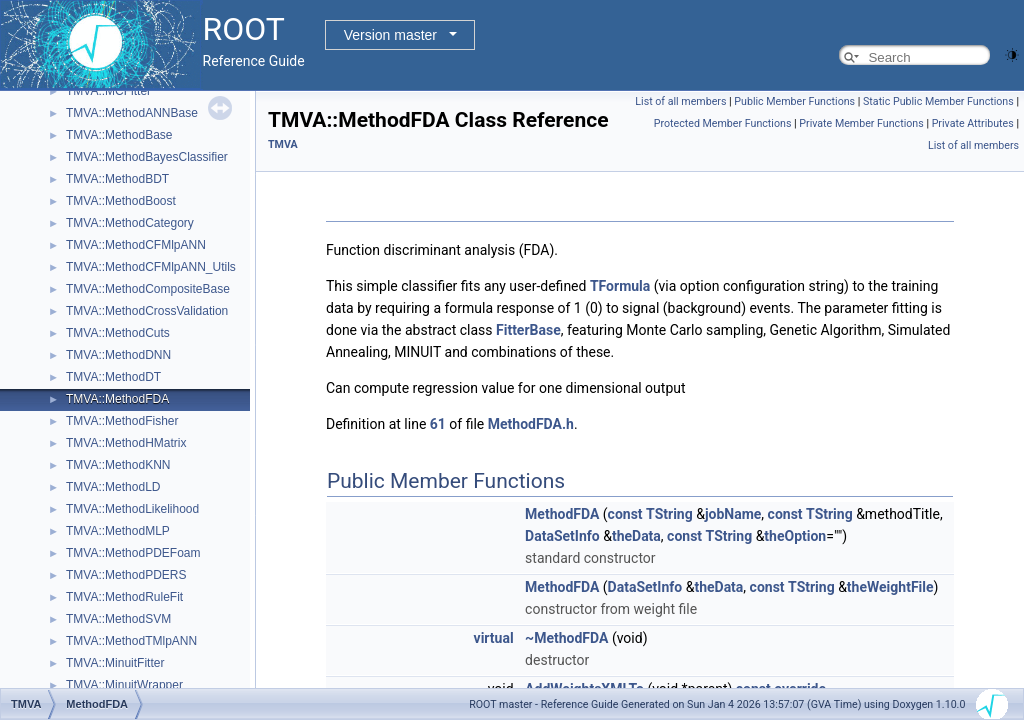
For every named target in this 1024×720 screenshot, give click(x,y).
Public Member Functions (794, 101)
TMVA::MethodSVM (118, 619)
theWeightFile (890, 587)
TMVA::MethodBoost (121, 201)
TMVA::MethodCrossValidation (147, 311)
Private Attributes (973, 123)
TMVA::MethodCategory (130, 223)
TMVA (283, 144)
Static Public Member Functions (938, 101)
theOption (795, 536)
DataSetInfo (562, 536)
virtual (494, 638)
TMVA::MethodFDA (117, 399)
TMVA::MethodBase (119, 135)
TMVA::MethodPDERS (126, 575)
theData (636, 536)
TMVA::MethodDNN (118, 355)
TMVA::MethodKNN (118, 465)
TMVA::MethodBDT (117, 179)
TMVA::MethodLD (113, 487)
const (625, 514)
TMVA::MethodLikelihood (132, 509)
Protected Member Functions (723, 123)
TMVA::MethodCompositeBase (148, 289)
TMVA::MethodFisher (122, 421)
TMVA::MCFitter (108, 91)
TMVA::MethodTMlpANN (131, 641)
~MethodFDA (566, 638)
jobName (733, 514)
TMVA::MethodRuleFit (124, 597)
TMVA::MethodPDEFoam (133, 553)
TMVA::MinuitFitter (115, 663)
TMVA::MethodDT (113, 377)
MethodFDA (562, 514)
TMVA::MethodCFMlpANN (136, 245)
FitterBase (528, 330)
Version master (390, 35)
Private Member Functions (861, 123)
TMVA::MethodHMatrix (126, 443)
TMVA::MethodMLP (118, 531)
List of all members (680, 101)
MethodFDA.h (531, 424)
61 (438, 424)
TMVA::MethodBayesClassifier (147, 157)
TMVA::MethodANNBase (132, 113)
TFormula (620, 286)
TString (669, 514)
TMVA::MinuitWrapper (124, 685)
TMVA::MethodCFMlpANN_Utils (151, 267)
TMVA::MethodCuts (118, 333)
